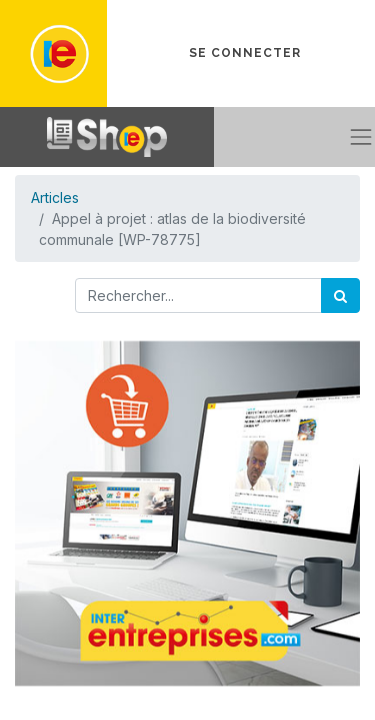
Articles (55, 197)
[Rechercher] (340, 295)
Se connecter (245, 53)
